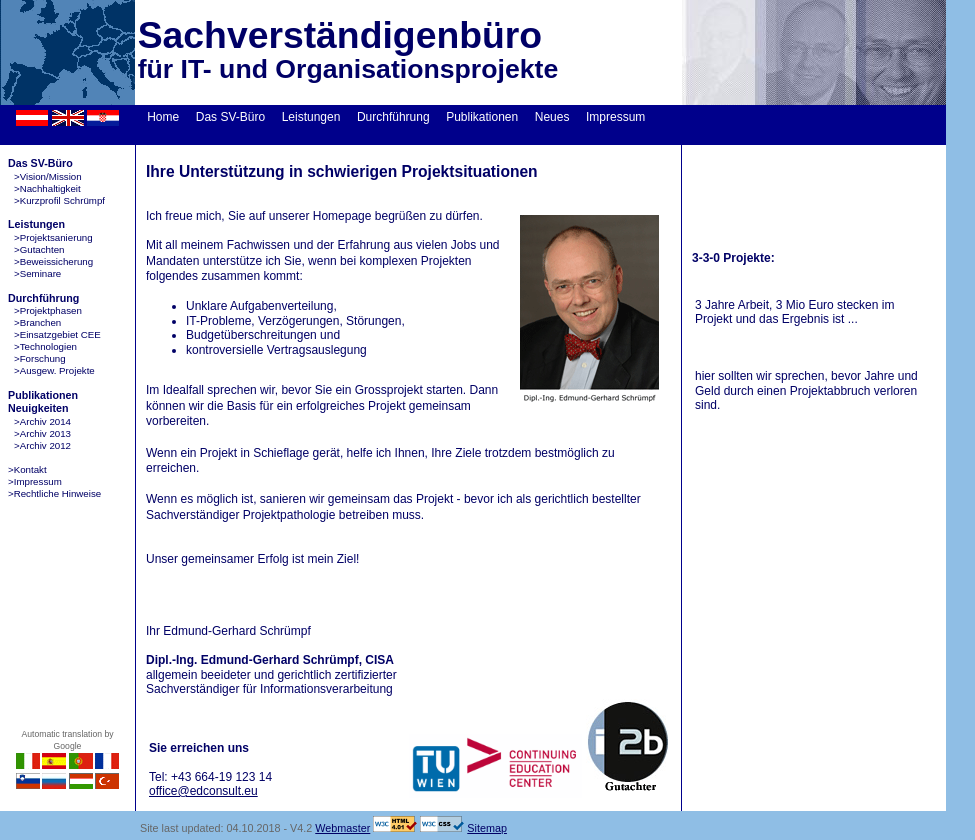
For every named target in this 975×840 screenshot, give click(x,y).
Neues (552, 117)
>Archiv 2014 (42, 421)
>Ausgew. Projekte (54, 370)
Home (163, 117)
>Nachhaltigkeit (47, 188)
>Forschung (40, 358)
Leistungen (311, 117)
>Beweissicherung (53, 261)
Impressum (615, 117)
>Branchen (37, 322)
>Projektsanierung (53, 237)
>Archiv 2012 (42, 445)
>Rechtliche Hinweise (54, 493)
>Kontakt (27, 469)
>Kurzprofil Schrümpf (59, 200)
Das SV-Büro (230, 117)
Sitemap (487, 828)
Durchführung (393, 117)
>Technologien (45, 346)
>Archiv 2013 (42, 433)
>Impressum (35, 481)
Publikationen (482, 117)
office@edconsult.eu (203, 791)
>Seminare (37, 273)
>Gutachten (39, 249)
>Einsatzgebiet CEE (57, 334)
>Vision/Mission (48, 176)
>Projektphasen (48, 310)
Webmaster (342, 828)
